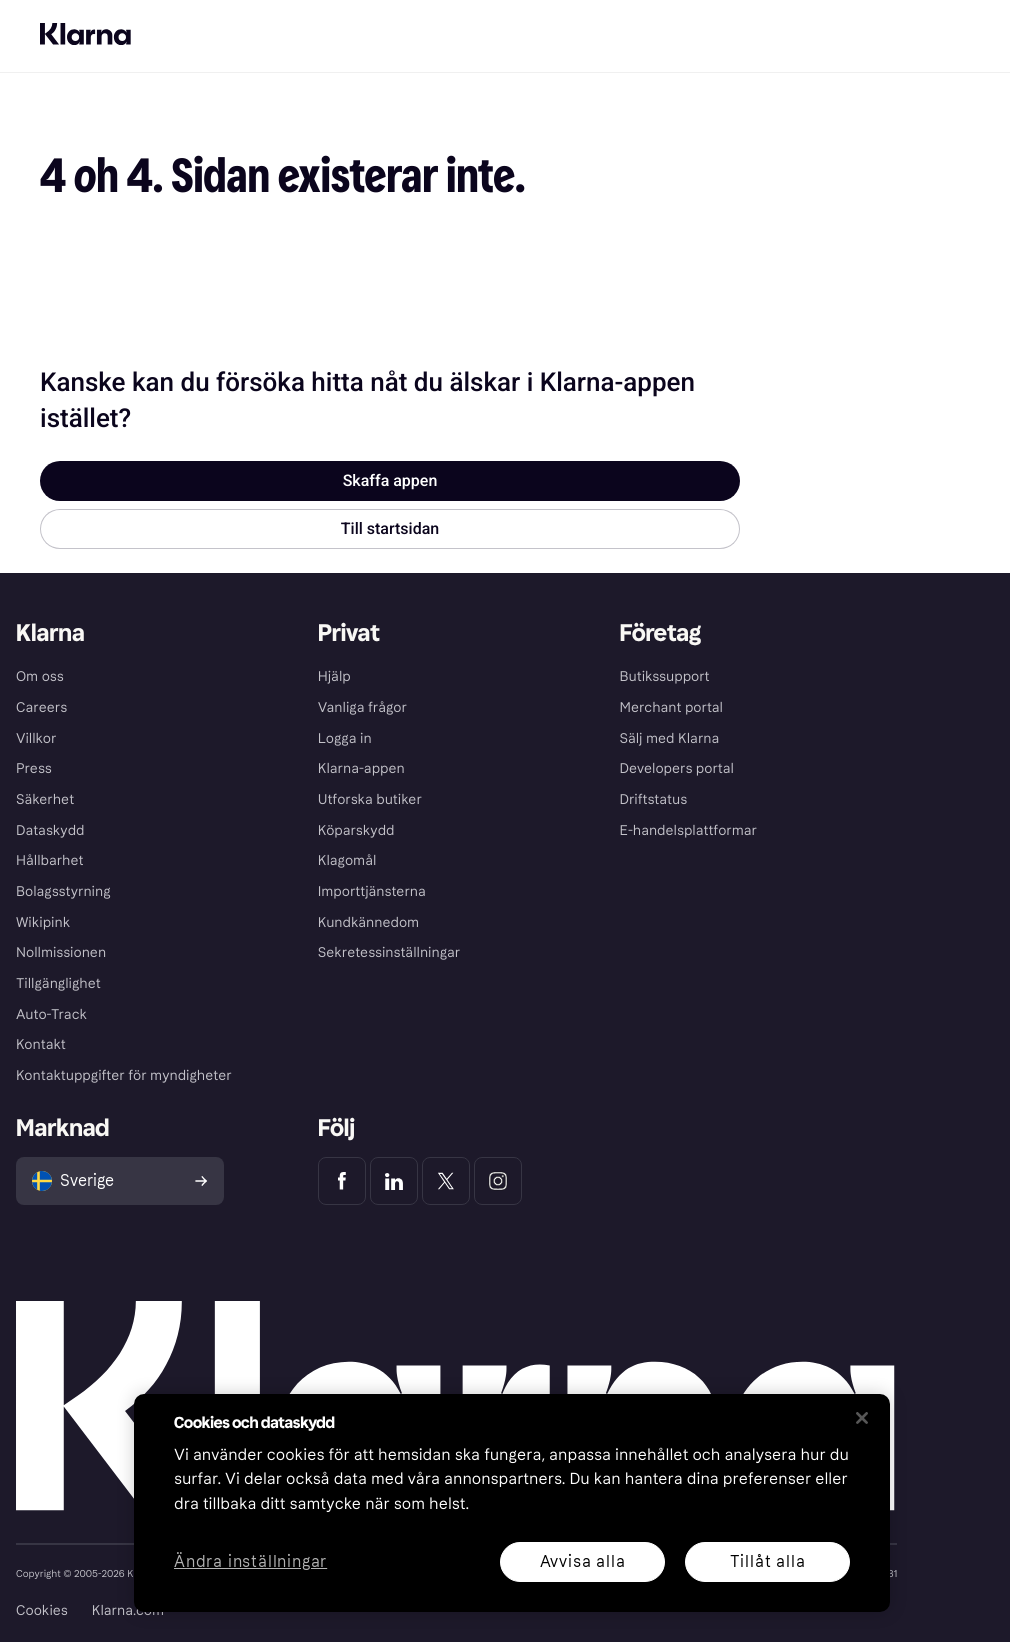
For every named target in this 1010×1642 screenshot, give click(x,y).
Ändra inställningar (250, 1562)
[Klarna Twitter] (446, 1181)
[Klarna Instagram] (498, 1181)
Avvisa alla (583, 1561)
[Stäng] (862, 1418)
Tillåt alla (768, 1561)
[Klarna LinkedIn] (394, 1181)
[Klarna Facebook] (342, 1181)
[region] (512, 1503)
